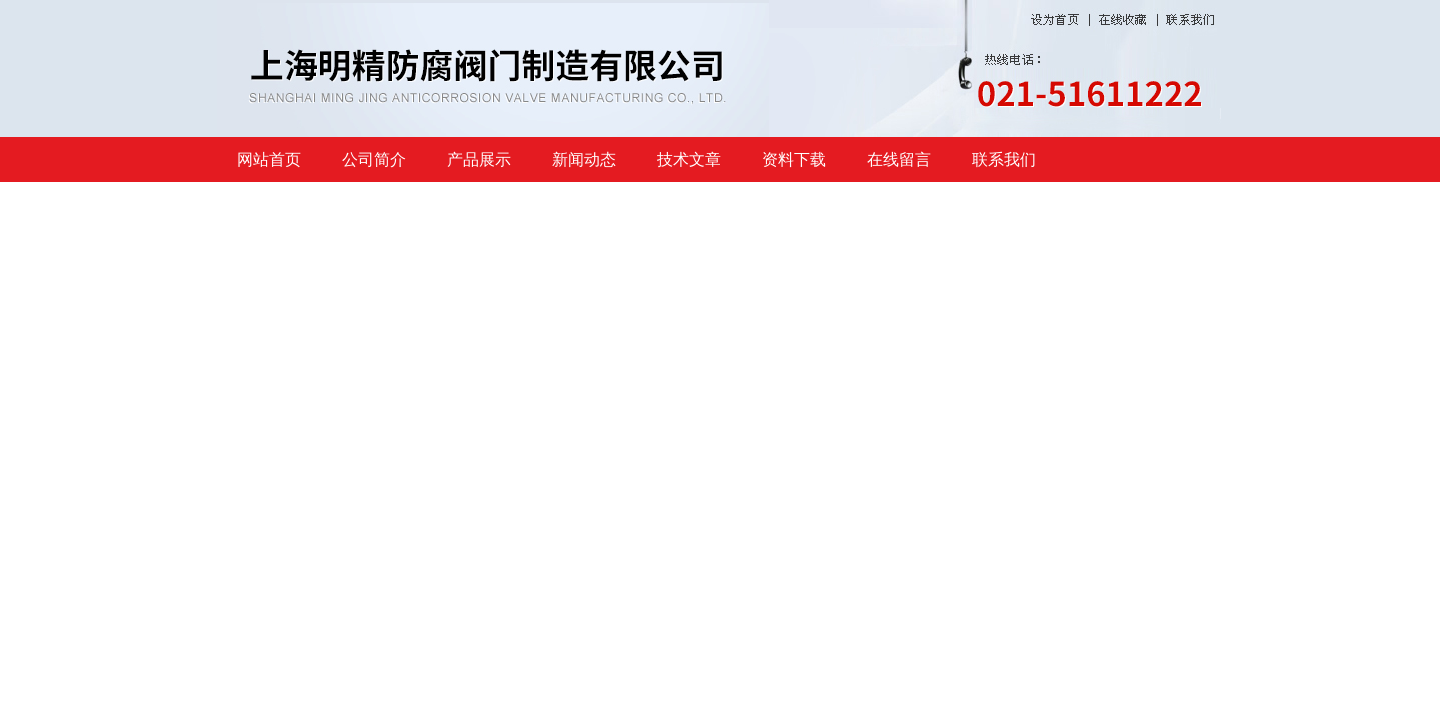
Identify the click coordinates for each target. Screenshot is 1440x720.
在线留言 (899, 159)
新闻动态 (584, 159)
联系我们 (1004, 159)
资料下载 (794, 159)
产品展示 (479, 159)
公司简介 (374, 159)
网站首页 (269, 159)
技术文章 (689, 159)
